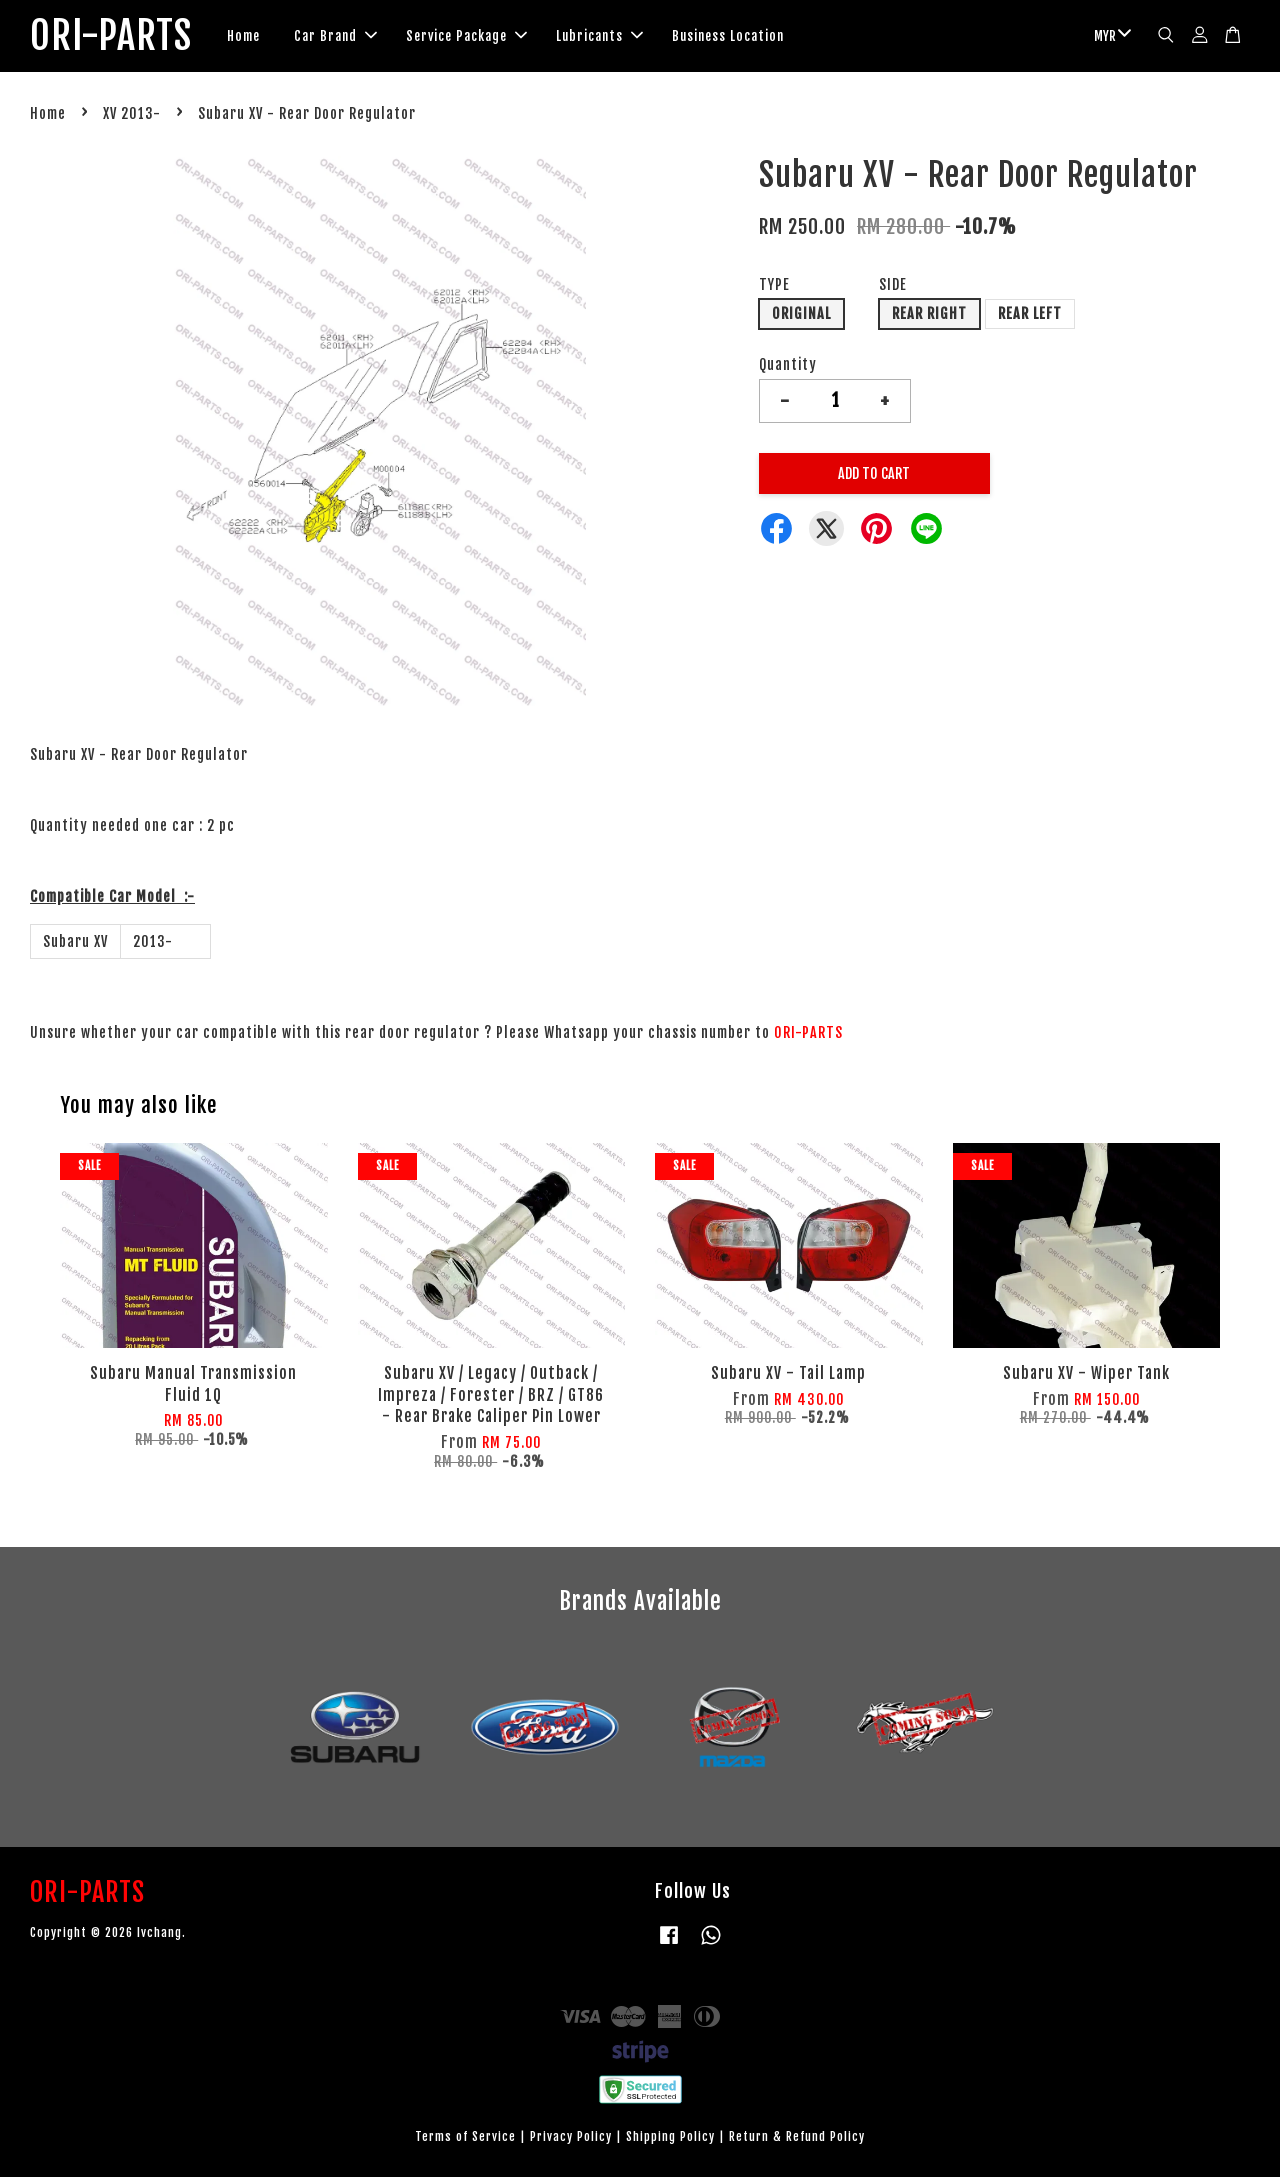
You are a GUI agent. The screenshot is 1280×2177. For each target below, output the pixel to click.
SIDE (893, 284)
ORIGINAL (801, 313)
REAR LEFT (1030, 313)
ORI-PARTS (111, 36)
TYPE (774, 284)
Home (243, 36)
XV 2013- (132, 113)
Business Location (728, 36)
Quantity (788, 364)
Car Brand (335, 36)
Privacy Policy (571, 2136)
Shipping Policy (670, 2136)
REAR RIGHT (929, 313)
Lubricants (599, 36)
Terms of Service (465, 2136)
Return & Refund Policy (797, 2136)
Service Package (466, 36)
